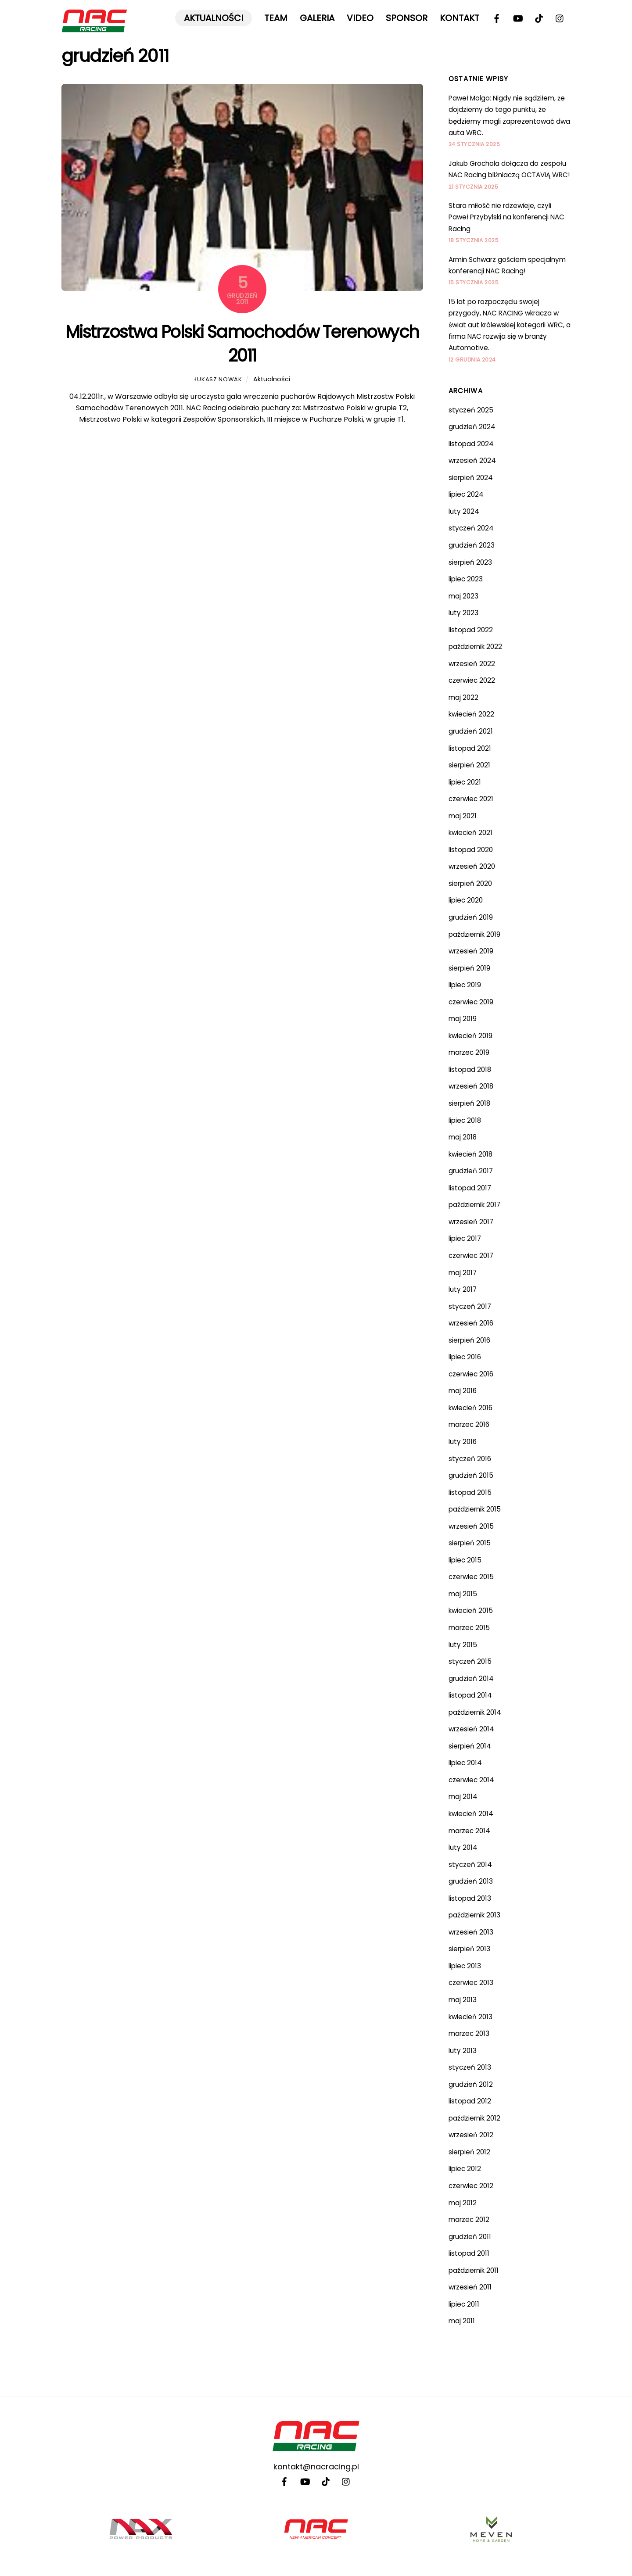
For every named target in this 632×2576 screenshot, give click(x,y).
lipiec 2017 (465, 1238)
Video (360, 18)
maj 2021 (463, 815)
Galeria (317, 18)
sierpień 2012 (469, 2152)
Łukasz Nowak (218, 379)
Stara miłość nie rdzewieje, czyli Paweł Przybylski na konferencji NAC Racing (506, 217)
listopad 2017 (470, 1188)
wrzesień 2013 (471, 1932)
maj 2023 (463, 596)
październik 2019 (474, 934)
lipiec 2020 (466, 900)
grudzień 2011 (470, 2236)
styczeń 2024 (471, 528)
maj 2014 (463, 1796)
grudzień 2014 (471, 1678)
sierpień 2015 (470, 1543)
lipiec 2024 (466, 494)
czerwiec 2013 (471, 1982)
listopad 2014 (470, 1695)
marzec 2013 (469, 2033)
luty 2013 (463, 2050)
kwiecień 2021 (470, 832)
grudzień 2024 (472, 426)
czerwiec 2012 (471, 2185)
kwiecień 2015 (471, 1610)
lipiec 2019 (465, 984)
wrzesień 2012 (471, 2134)
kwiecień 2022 (471, 714)
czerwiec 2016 (471, 1374)
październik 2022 (475, 646)
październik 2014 (475, 1712)
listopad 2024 (471, 443)
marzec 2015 (469, 1627)
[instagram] (560, 18)
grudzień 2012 (471, 2084)
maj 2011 (462, 2320)
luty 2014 (463, 1847)
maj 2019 (463, 1018)
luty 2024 (464, 511)
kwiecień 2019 (470, 1035)
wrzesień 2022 (472, 663)
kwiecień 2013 (470, 2016)
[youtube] (518, 18)
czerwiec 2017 (471, 1255)
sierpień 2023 (470, 562)
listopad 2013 (470, 1898)
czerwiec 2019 (471, 1002)
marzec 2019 (469, 1052)
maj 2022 (463, 697)
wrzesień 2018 (471, 1086)
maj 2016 (463, 1390)
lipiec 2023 (466, 579)
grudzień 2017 (471, 1170)
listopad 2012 (470, 2101)
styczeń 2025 (471, 410)
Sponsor (406, 18)
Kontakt (459, 18)
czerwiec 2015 (471, 1576)
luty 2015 (463, 1644)
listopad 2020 (471, 849)
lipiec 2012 (465, 2168)
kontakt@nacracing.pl (316, 2466)
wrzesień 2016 (471, 1323)
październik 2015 (475, 1509)
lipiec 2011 (464, 2304)
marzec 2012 (469, 2219)
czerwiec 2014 (471, 1779)
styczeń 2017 (470, 1306)
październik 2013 (474, 1915)
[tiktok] (539, 18)
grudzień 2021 (471, 731)
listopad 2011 (469, 2253)
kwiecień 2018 (470, 1154)
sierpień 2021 (469, 765)
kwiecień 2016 (470, 1407)
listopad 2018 (470, 1069)
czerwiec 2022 (472, 680)
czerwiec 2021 (471, 798)
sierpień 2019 (469, 968)
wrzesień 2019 (471, 951)
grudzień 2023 (472, 545)
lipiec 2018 (465, 1120)
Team (275, 18)
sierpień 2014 (470, 1746)
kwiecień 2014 (471, 1813)
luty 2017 (463, 1289)
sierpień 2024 (471, 477)
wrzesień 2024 (472, 460)
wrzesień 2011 (470, 2287)
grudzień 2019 (471, 917)
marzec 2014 (469, 1830)
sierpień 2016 (469, 1340)
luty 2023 (463, 612)
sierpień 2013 (469, 1948)
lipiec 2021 (465, 782)
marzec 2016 (469, 1424)
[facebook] (497, 18)
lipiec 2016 (465, 1356)
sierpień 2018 (469, 1103)
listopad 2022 (471, 629)
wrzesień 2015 (471, 1526)
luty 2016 (463, 1441)
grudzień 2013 (471, 1881)
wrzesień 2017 (471, 1221)
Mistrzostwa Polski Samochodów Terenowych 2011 (242, 343)
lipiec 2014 (465, 1762)
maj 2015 (463, 1593)
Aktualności (213, 18)
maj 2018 (463, 1137)
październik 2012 (474, 2118)
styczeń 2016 (470, 1458)
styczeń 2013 (470, 2067)
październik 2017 (474, 1204)
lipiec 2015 (465, 1560)
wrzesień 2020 (472, 866)
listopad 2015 (470, 1492)
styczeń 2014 (470, 1864)
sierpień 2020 (470, 883)
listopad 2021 (470, 748)
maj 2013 (463, 1999)
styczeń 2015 (470, 1661)
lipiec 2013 (465, 1966)
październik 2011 (474, 2270)
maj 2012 (463, 2202)
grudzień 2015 (471, 1475)
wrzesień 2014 (471, 1729)
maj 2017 (463, 1272)
